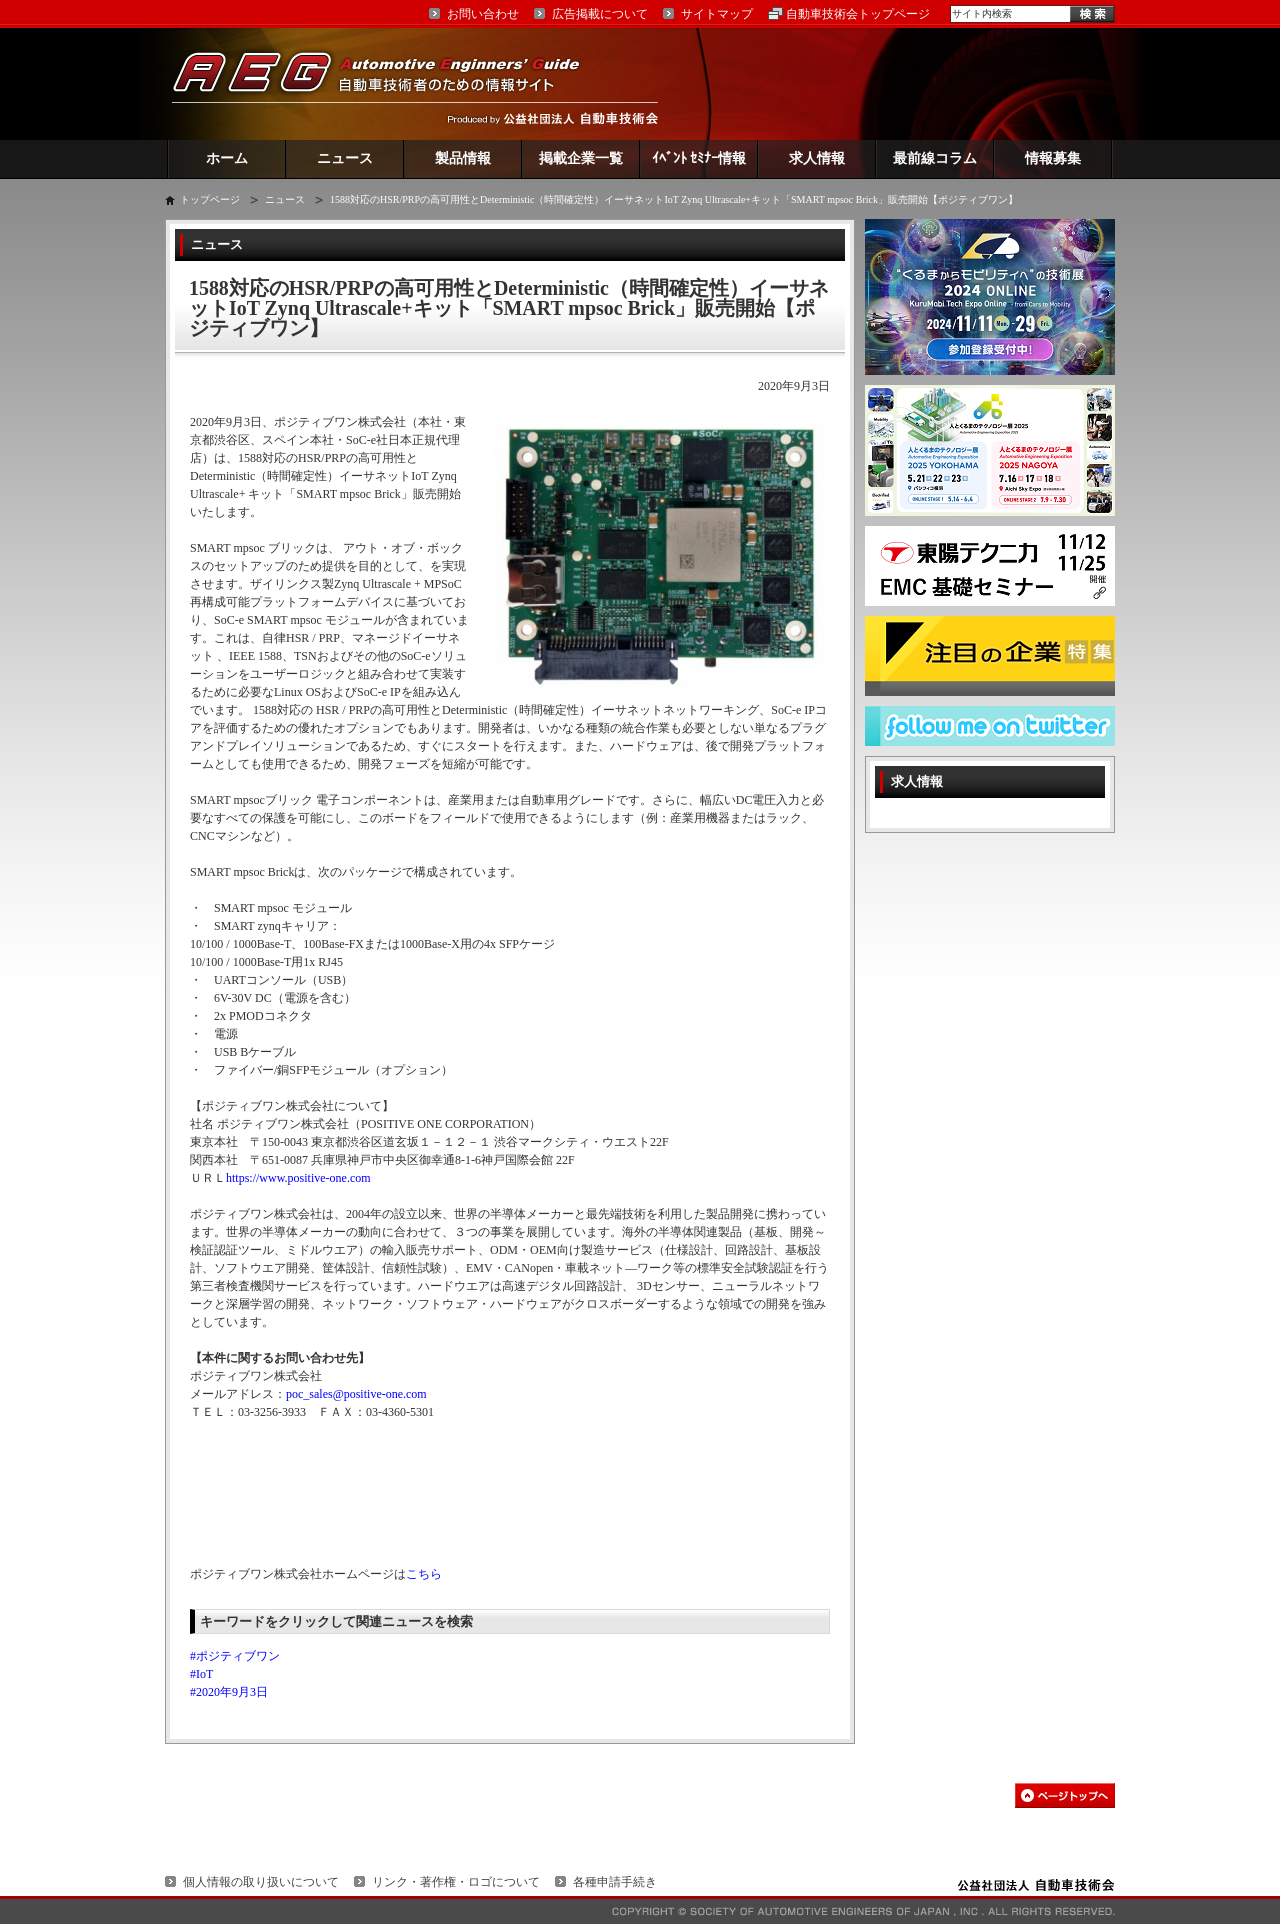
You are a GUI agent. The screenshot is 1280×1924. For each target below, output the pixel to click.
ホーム (227, 158)
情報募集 (1053, 158)
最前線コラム (935, 158)
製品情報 (463, 158)
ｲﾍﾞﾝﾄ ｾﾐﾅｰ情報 (699, 158)
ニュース (345, 158)
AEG (389, 83)
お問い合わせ (483, 14)
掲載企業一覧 (581, 158)
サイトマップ (717, 14)
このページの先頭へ (1065, 1795)
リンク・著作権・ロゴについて (456, 1882)
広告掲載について (600, 14)
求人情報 (817, 158)
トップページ (210, 199)
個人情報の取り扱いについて (261, 1882)
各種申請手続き (615, 1882)
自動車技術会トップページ (858, 14)
